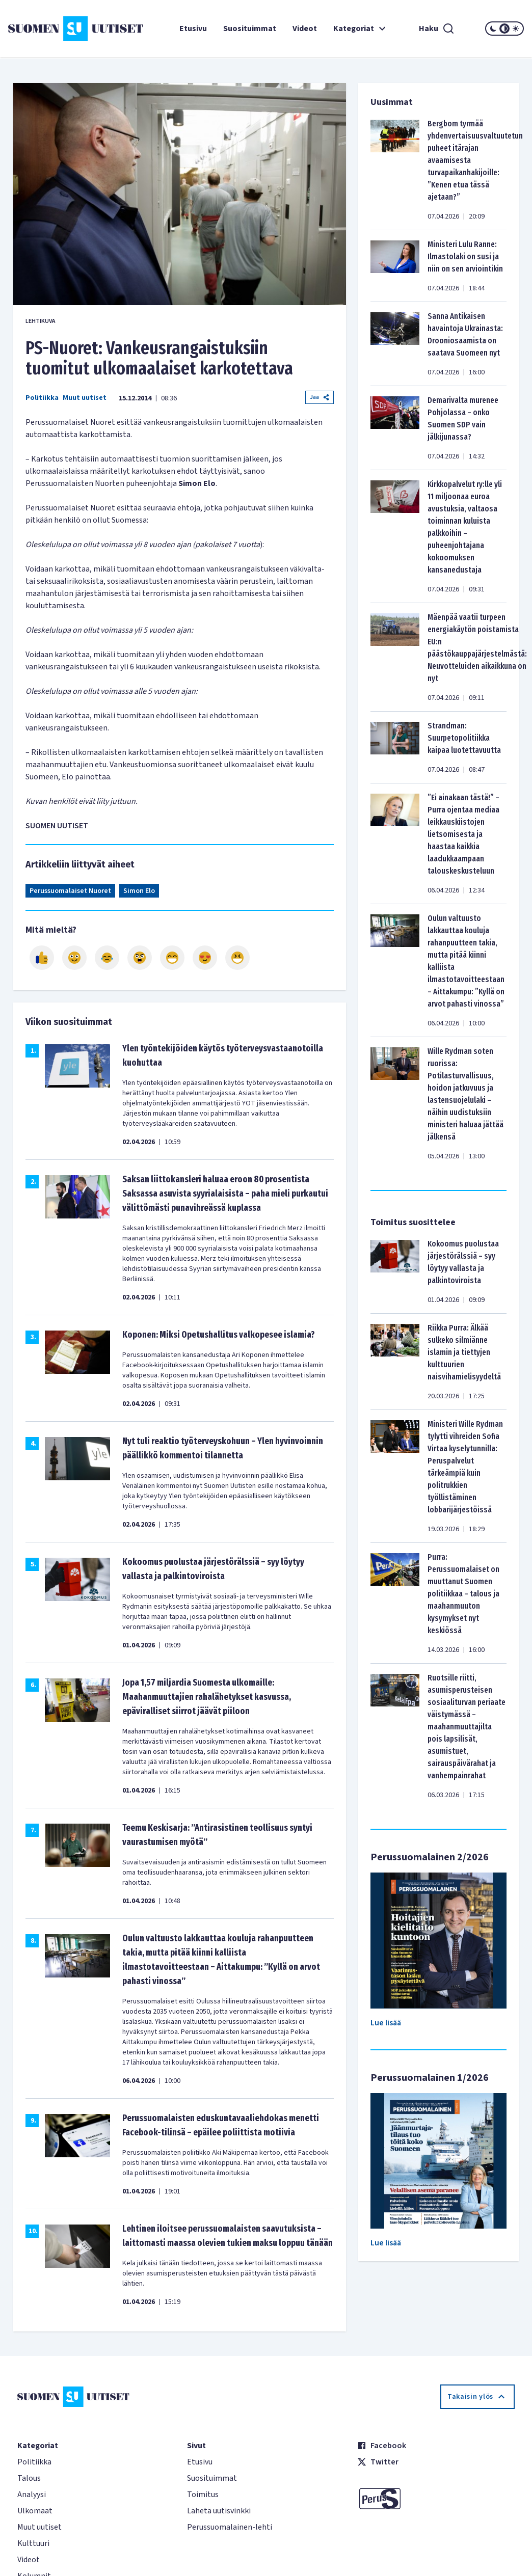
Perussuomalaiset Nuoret (70, 891)
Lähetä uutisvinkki (219, 2510)
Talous (29, 2478)
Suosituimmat (249, 28)
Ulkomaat (34, 2510)
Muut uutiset (85, 398)
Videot (304, 28)
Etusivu (193, 28)
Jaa (319, 397)
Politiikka (42, 398)
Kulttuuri (33, 2543)
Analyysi (31, 2494)
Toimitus (203, 2494)
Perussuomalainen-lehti (229, 2527)
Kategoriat (360, 28)
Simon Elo (139, 891)
